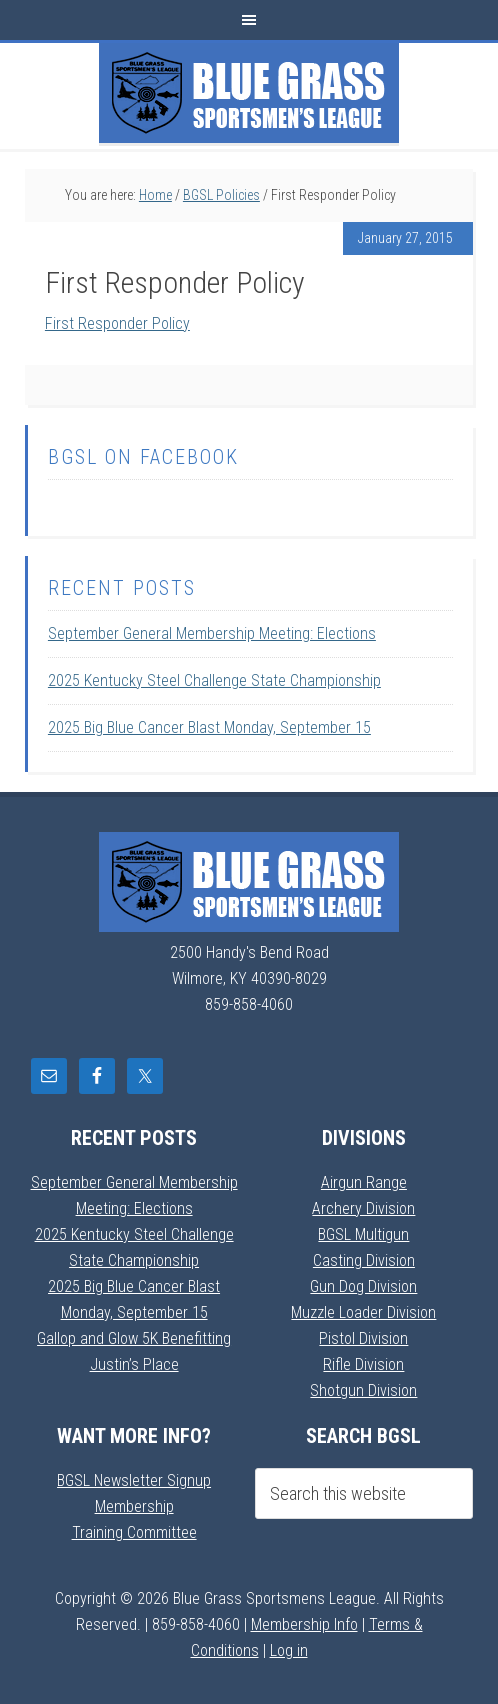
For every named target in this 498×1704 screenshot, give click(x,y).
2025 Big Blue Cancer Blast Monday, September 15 (209, 727)
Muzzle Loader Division (363, 1312)
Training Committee (134, 1532)
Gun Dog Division (363, 1286)
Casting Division (364, 1260)
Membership (134, 1506)
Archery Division (363, 1208)
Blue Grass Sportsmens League (249, 93)
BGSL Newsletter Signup (134, 1480)
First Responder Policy (117, 323)
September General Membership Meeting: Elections (212, 633)
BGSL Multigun (363, 1234)
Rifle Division (363, 1364)
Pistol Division (363, 1338)
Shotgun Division (363, 1390)
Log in (289, 1650)
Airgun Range (364, 1182)
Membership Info (304, 1624)
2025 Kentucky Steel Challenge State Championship (214, 680)
